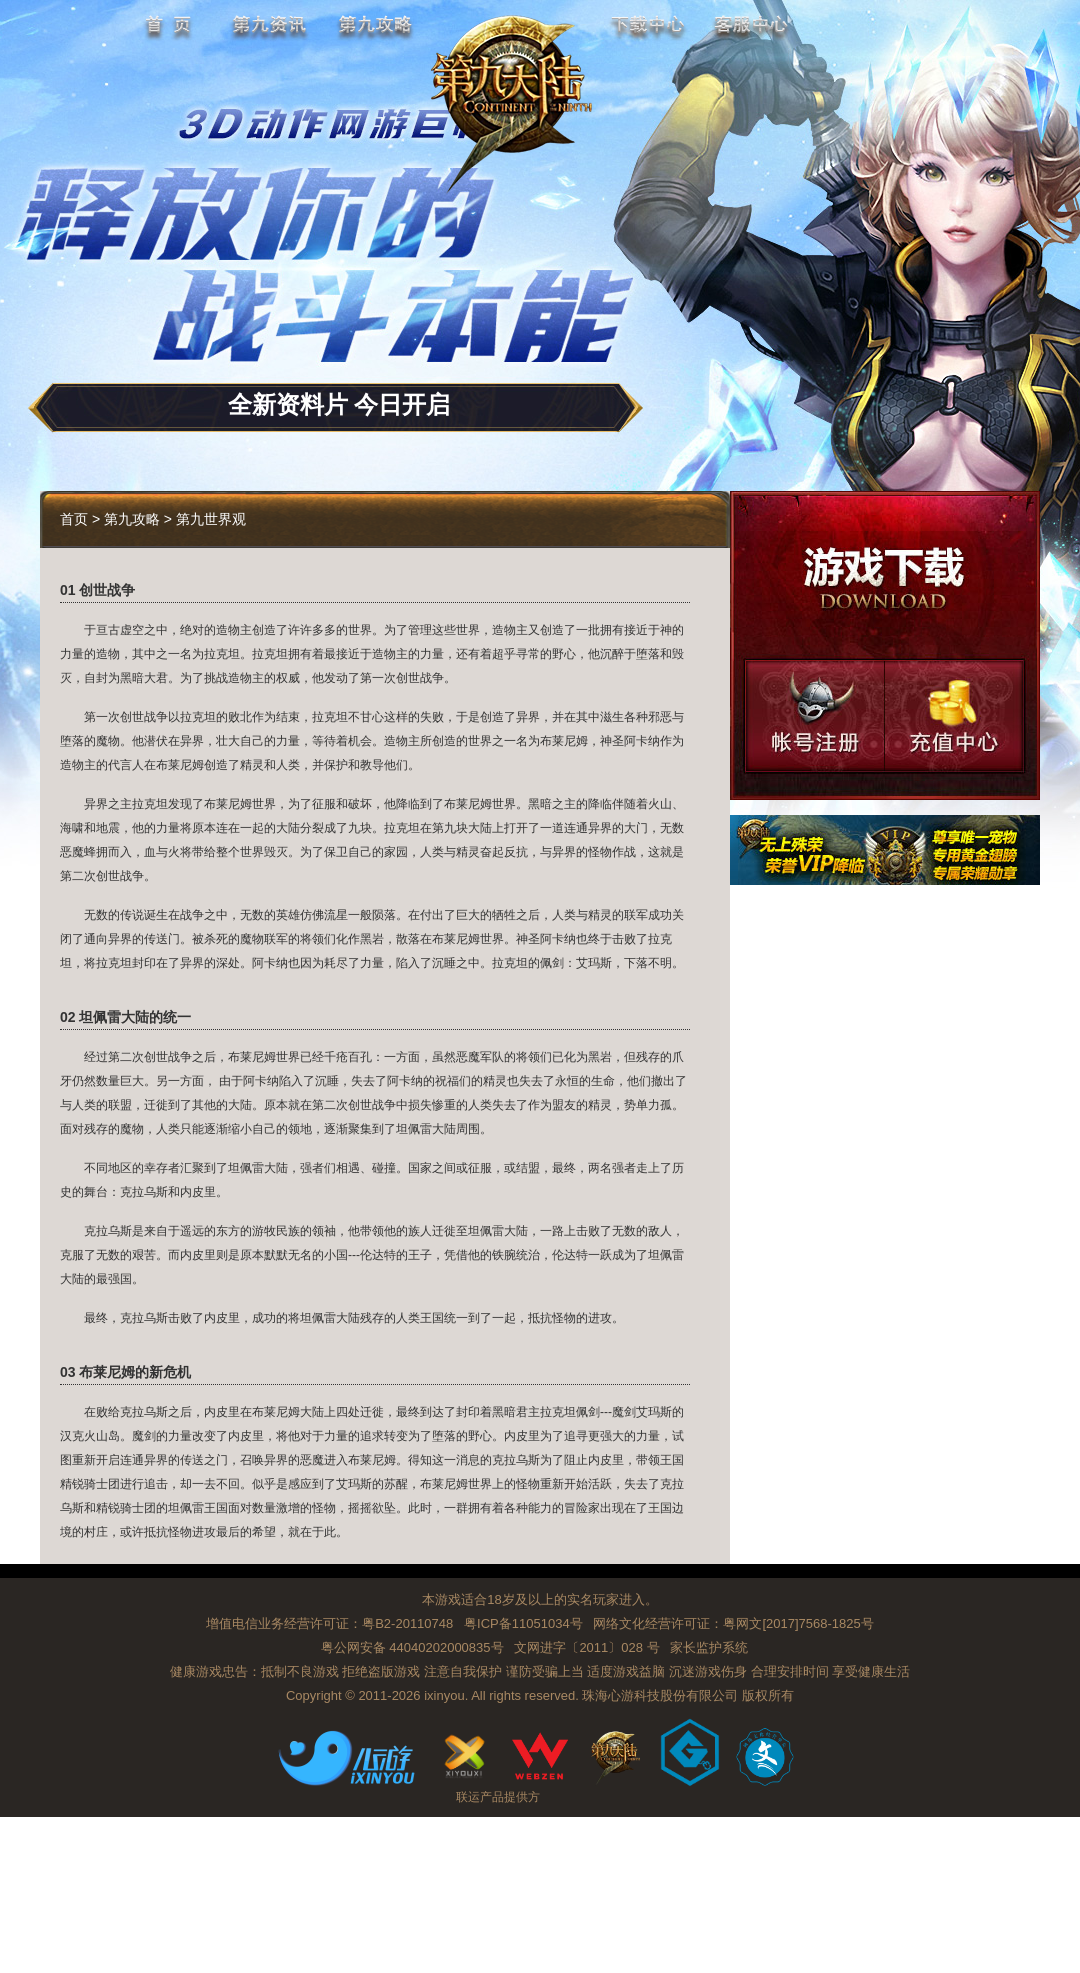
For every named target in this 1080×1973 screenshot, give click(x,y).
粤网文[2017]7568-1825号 (798, 1623)
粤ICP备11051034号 (523, 1623)
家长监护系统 (709, 1647)
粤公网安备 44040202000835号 (412, 1647)
